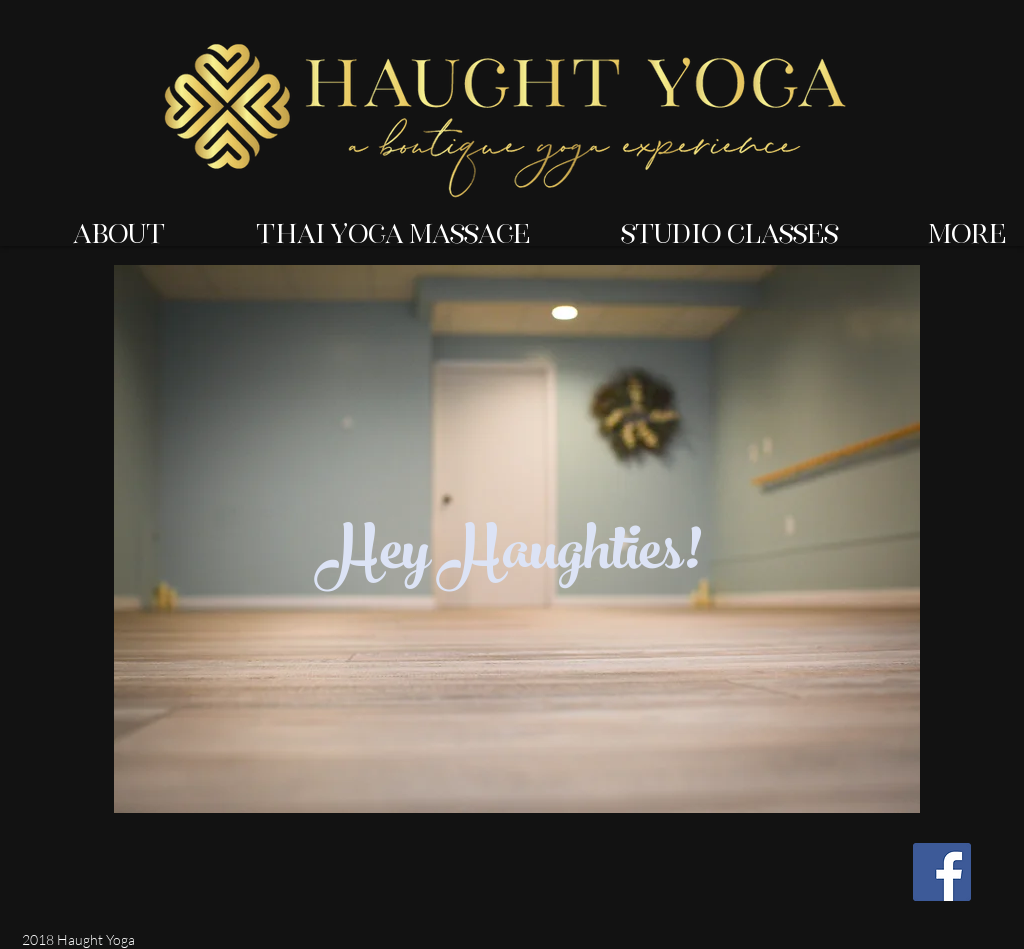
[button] (91, 224)
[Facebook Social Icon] (942, 872)
